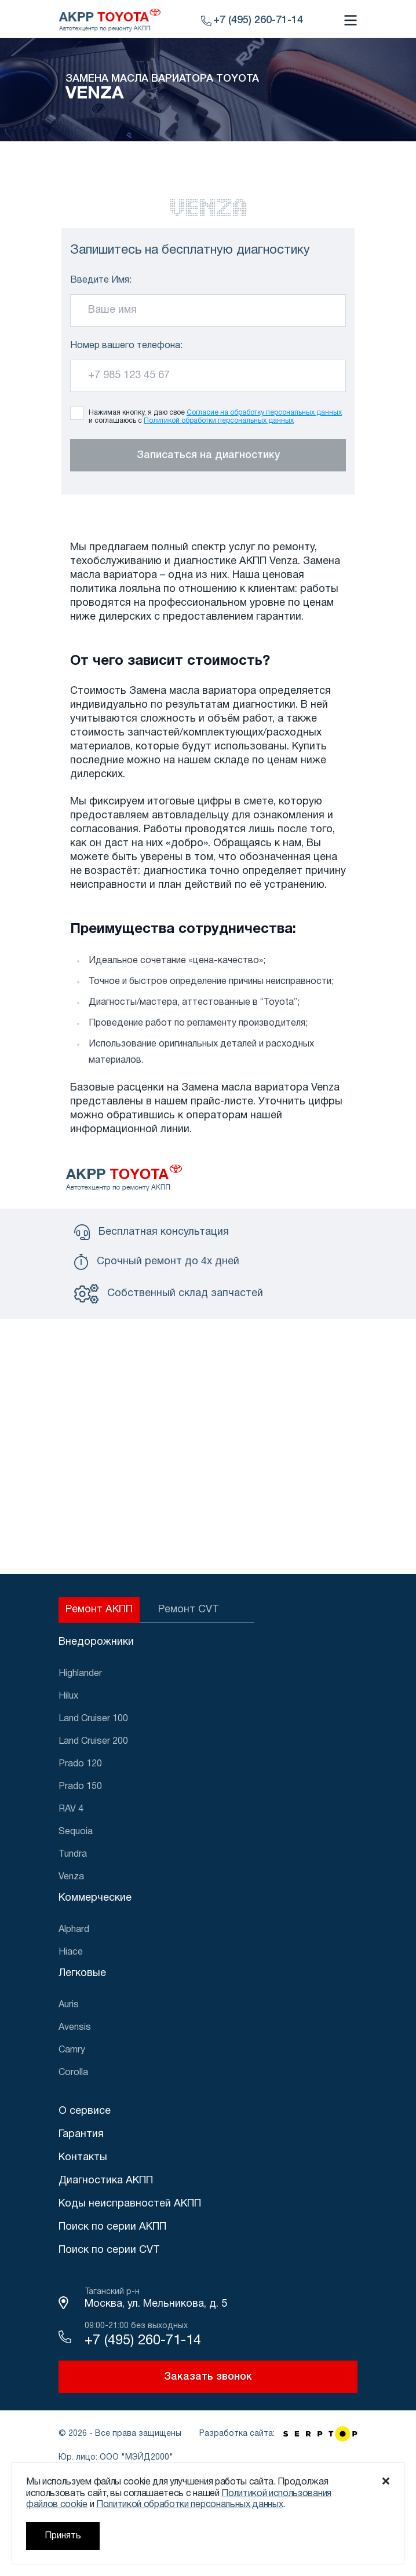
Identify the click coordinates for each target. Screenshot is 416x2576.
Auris (69, 2005)
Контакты (83, 2157)
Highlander (80, 1674)
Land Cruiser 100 (93, 1719)
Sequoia (76, 1832)
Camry (72, 2050)
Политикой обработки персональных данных (219, 421)
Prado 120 (80, 1764)
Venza (71, 1877)
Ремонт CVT (188, 1610)
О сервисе (85, 2111)
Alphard (74, 1930)
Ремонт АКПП (99, 1610)
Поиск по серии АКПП (112, 2227)
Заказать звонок (208, 2376)
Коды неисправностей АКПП (130, 2204)
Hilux (68, 1696)
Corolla (73, 2073)
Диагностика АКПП (106, 2181)
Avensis (75, 2028)
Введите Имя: (101, 280)
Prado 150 (80, 1787)
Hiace (71, 1952)
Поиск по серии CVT (109, 2250)
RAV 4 (71, 1809)
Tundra (73, 1854)
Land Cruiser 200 (93, 1741)
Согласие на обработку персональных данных (264, 412)
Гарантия (81, 2134)
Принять (63, 2536)
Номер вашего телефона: (126, 346)
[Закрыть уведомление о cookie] (386, 2481)
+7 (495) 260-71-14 (143, 2340)
